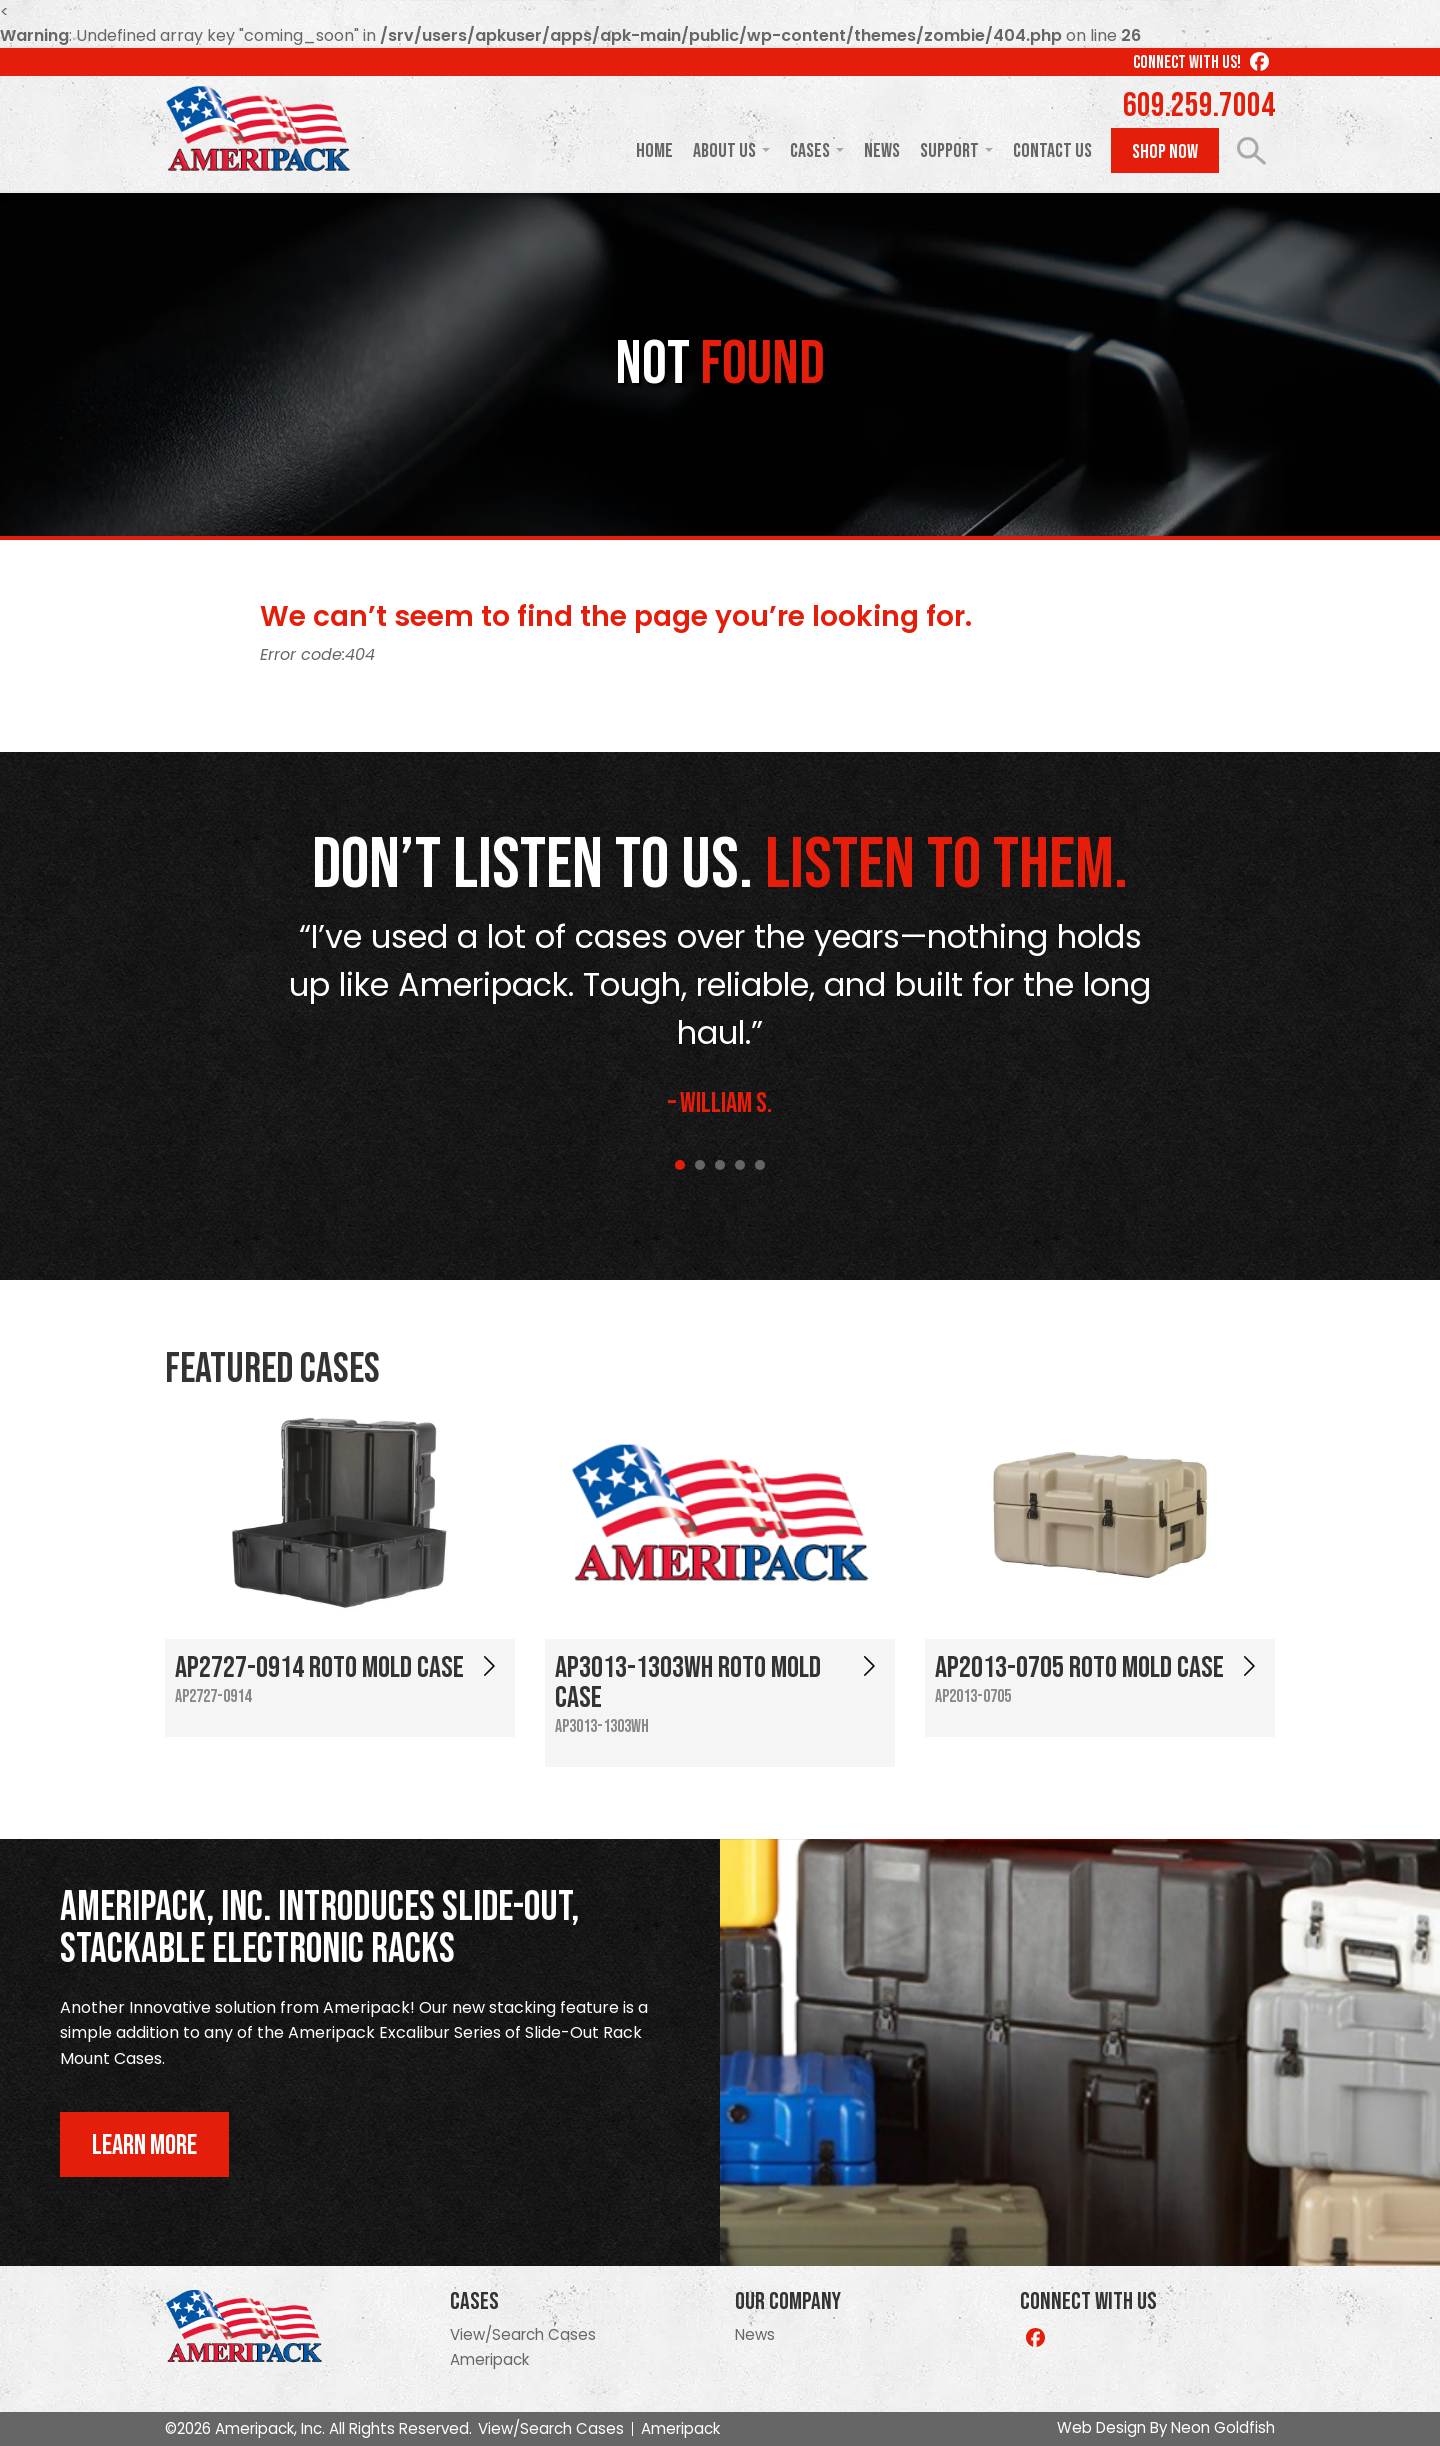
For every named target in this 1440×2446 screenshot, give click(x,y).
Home (654, 151)
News (882, 151)
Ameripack (489, 2359)
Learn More (144, 2145)
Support (949, 151)
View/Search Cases (523, 2334)
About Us (724, 151)
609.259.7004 (1199, 106)
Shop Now (1165, 152)
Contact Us (1052, 151)
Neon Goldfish (1223, 2427)
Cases (810, 151)
